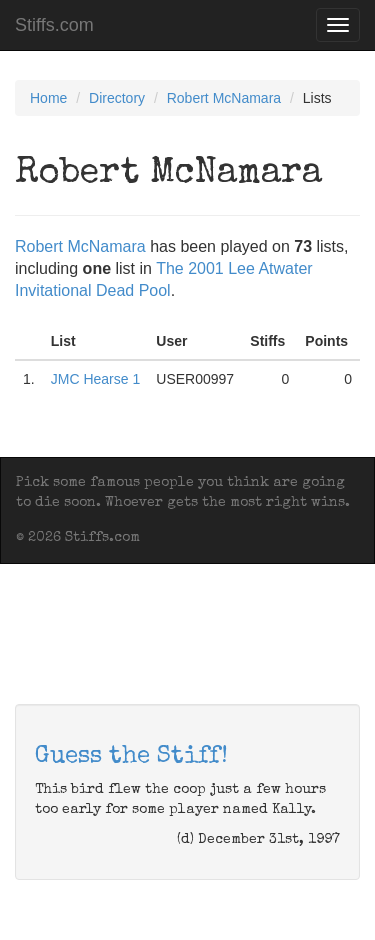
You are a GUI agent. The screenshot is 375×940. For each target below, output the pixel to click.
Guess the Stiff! (131, 757)
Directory (117, 98)
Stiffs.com (54, 25)
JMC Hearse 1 (95, 379)
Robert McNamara (224, 98)
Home (48, 98)
